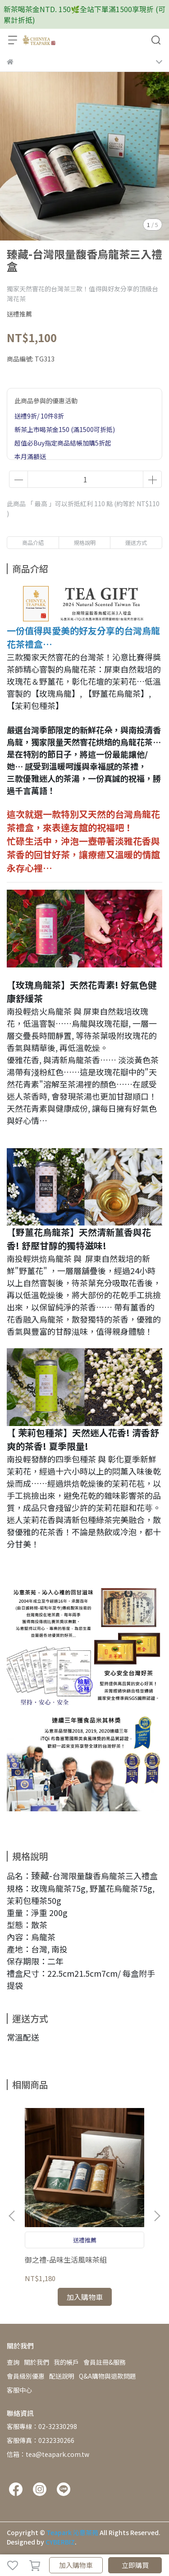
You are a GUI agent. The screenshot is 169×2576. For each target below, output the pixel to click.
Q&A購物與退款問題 (107, 2375)
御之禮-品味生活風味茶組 (66, 2259)
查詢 (13, 2362)
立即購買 (135, 2565)
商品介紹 (33, 542)
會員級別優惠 (26, 2375)
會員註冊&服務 (104, 2362)
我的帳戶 (66, 2362)
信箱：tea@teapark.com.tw (48, 2454)
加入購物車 (76, 2565)
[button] (156, 2216)
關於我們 (36, 2362)
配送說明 (61, 2375)
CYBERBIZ (60, 2541)
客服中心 (19, 2389)
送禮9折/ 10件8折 (39, 415)
